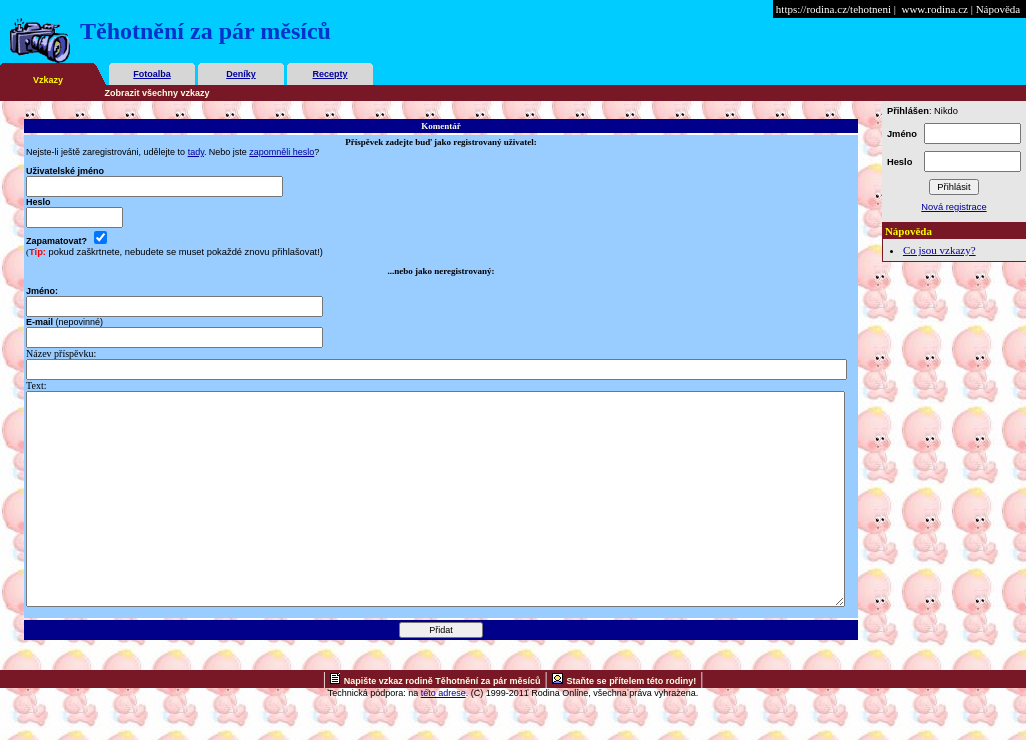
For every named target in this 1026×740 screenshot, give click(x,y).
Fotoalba (152, 74)
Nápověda (998, 9)
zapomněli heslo (281, 152)
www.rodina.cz (934, 9)
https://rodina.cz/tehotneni (833, 9)
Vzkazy (48, 80)
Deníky (241, 74)
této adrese (443, 735)
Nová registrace (953, 207)
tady (196, 152)
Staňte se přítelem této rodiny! (632, 723)
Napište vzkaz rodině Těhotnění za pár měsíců (442, 723)
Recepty (329, 74)
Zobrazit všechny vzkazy (157, 93)
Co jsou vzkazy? (939, 250)
